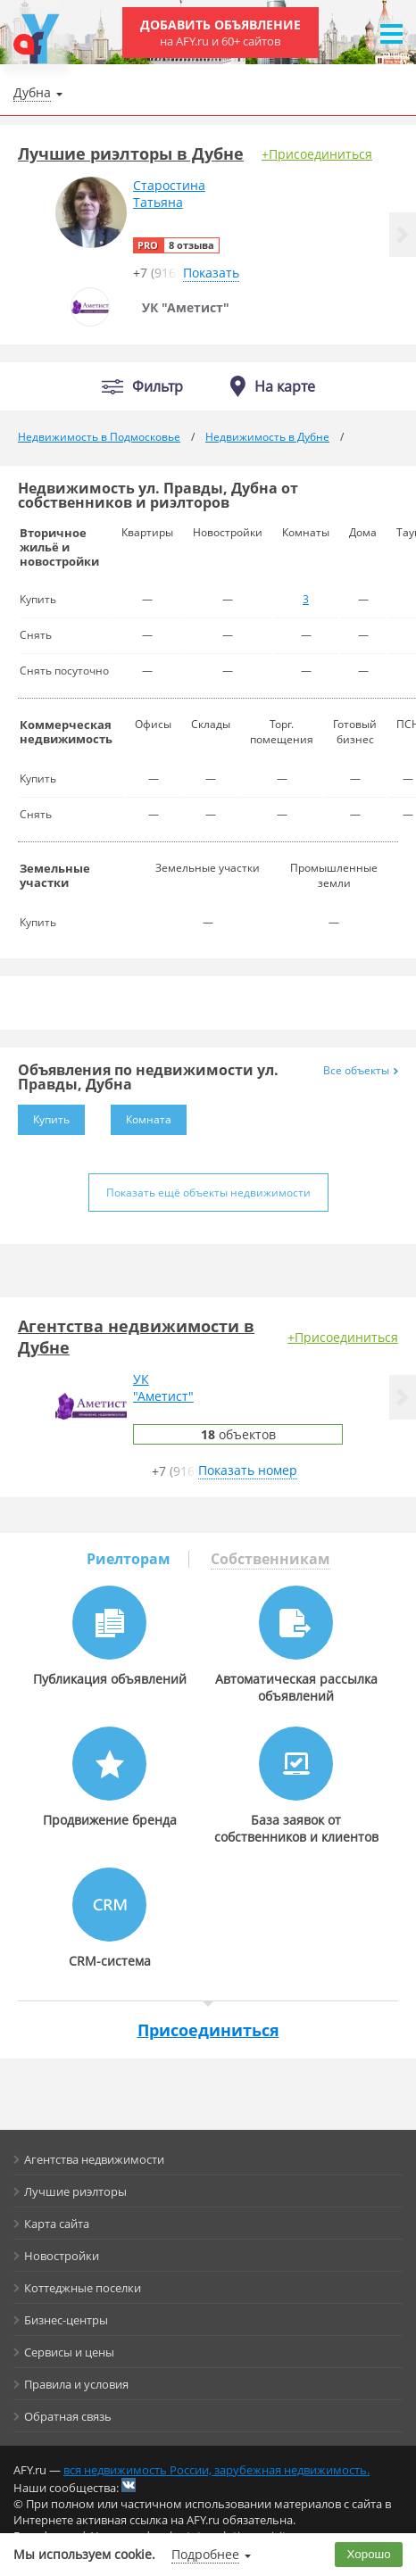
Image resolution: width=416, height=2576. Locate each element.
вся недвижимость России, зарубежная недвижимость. (216, 2470)
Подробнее (205, 2554)
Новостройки (61, 2256)
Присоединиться (208, 2030)
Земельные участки (55, 875)
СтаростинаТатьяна (169, 194)
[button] (402, 234)
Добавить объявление (220, 32)
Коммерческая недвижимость (66, 731)
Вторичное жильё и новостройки (59, 547)
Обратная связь (68, 2416)
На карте (284, 386)
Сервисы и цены (69, 2352)
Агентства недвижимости (94, 2159)
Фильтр (157, 386)
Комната (141, 1116)
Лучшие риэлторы (75, 2191)
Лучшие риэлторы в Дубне (131, 153)
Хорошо (369, 2554)
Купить (44, 1116)
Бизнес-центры (66, 2320)
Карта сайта (56, 2224)
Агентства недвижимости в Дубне (136, 1336)
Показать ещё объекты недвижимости (208, 1192)
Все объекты (360, 1070)
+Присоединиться (317, 153)
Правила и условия (76, 2384)
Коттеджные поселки (82, 2288)
